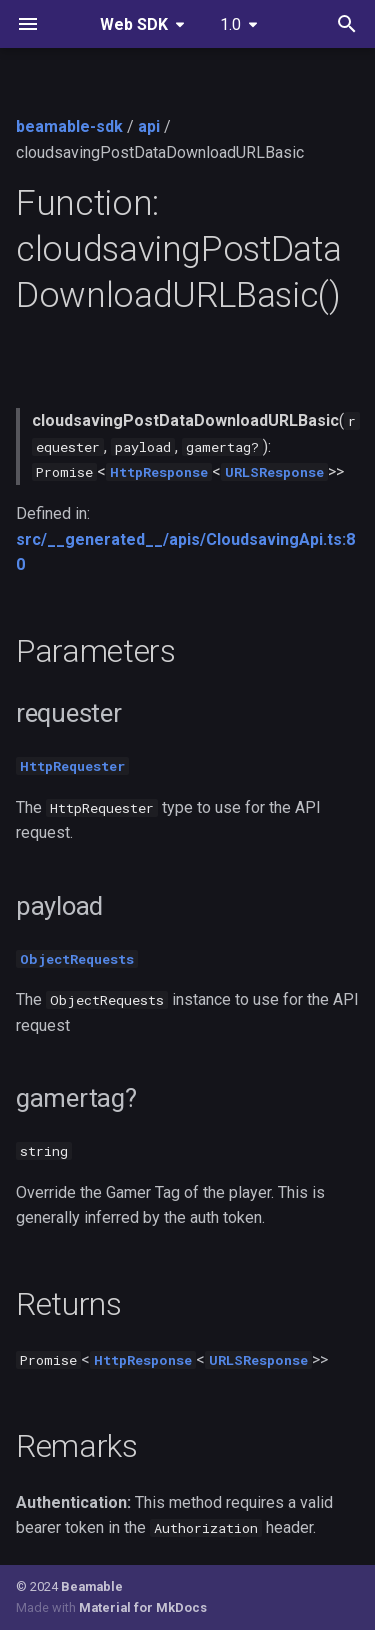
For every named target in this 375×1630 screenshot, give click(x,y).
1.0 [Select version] (230, 24)
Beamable (92, 1586)
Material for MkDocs (143, 1607)
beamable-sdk (69, 126)
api (149, 126)
